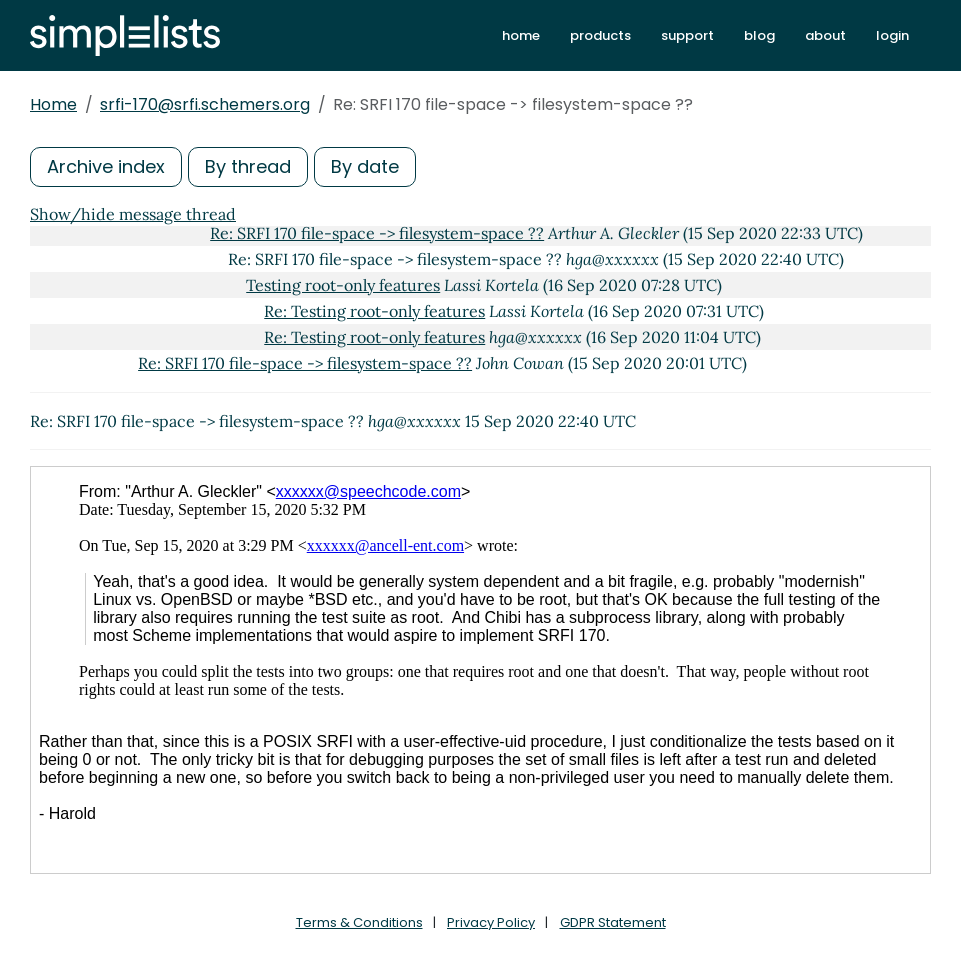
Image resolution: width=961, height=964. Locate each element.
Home (53, 104)
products (600, 35)
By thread (248, 166)
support (687, 35)
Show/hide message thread (133, 214)
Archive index (106, 166)
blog (759, 35)
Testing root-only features (343, 285)
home (521, 35)
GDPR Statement (613, 922)
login (892, 35)
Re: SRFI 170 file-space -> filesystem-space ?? (377, 233)
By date (365, 166)
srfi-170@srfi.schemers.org (205, 104)
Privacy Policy (491, 922)
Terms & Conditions (359, 922)
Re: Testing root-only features (374, 311)
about (825, 35)
